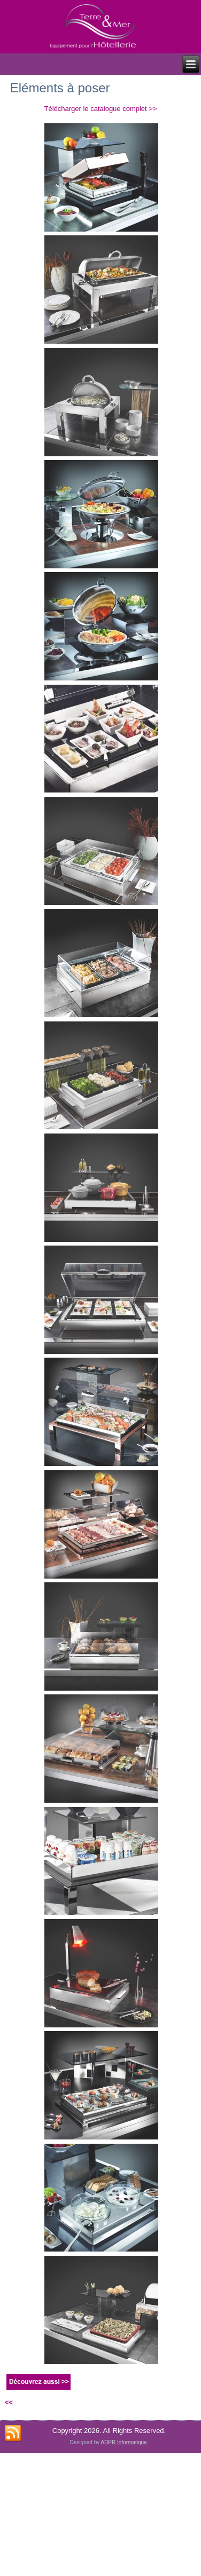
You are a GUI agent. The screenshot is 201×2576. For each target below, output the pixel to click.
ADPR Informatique (123, 2442)
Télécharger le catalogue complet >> (100, 109)
